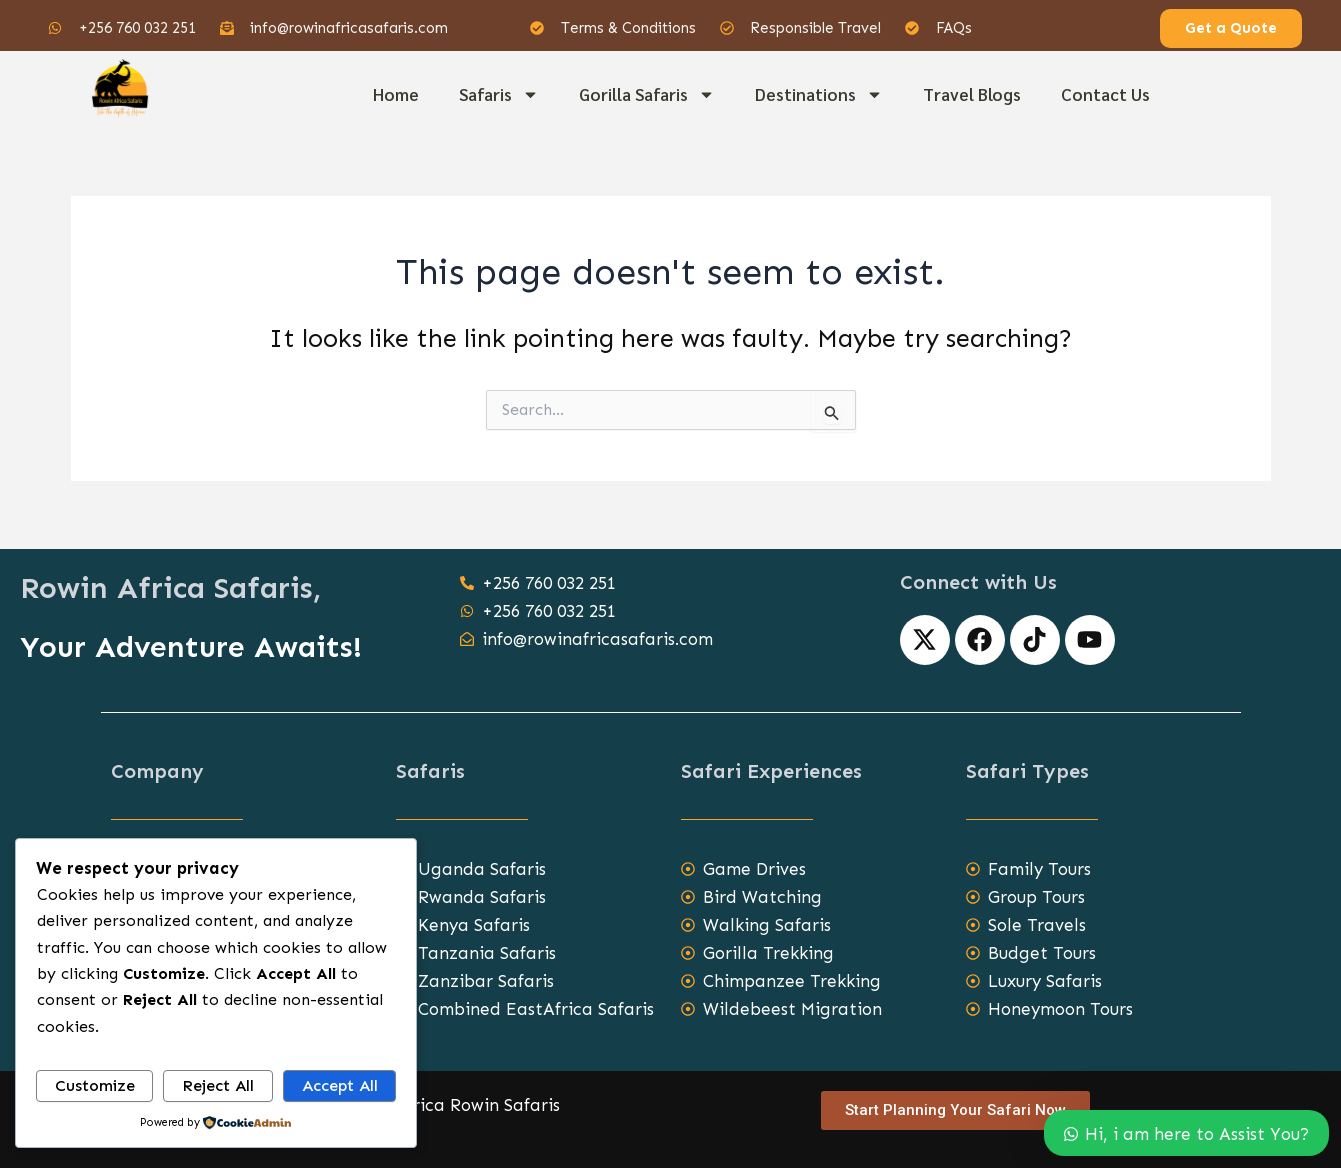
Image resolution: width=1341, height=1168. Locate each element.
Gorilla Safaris (647, 94)
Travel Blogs (972, 94)
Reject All (218, 1085)
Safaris (499, 94)
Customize (95, 1085)
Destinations (819, 94)
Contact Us (1105, 94)
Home (396, 94)
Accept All (340, 1085)
